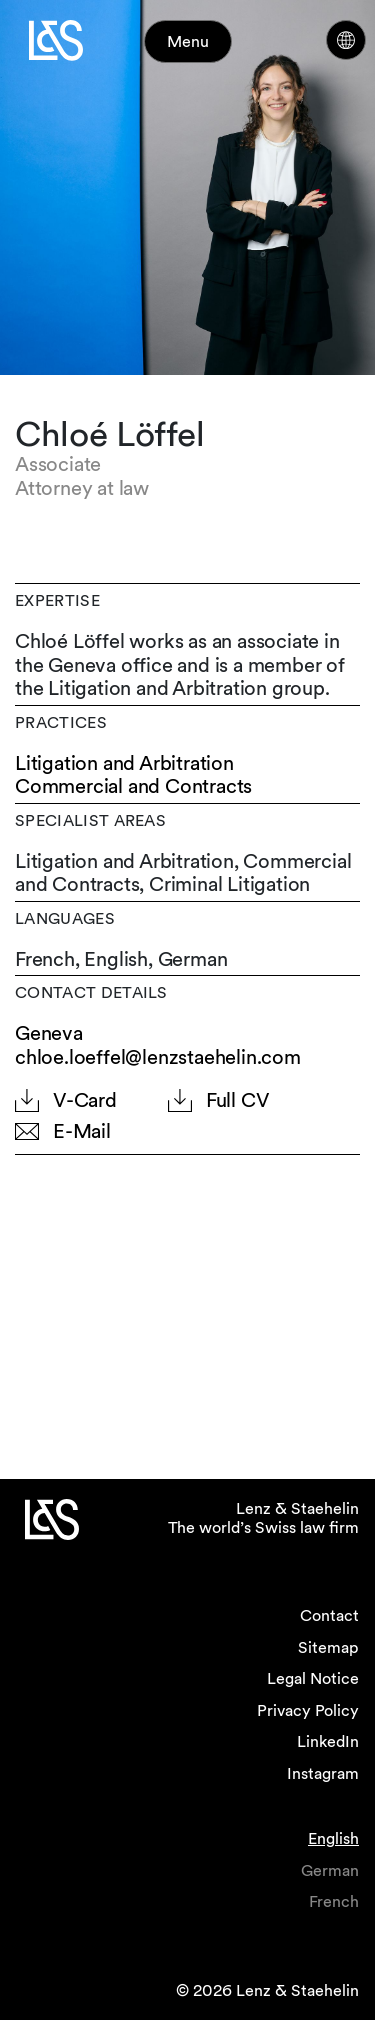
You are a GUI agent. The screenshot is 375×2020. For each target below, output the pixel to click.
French (334, 1901)
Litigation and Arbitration (124, 763)
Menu (188, 41)
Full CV (238, 1100)
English (333, 1838)
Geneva (49, 1033)
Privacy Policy (308, 1710)
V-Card (85, 1100)
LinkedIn (328, 1741)
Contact (329, 1615)
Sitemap (328, 1647)
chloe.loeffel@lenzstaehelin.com (158, 1057)
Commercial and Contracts (133, 786)
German (330, 1870)
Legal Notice (313, 1678)
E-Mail (82, 1131)
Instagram (323, 1773)
